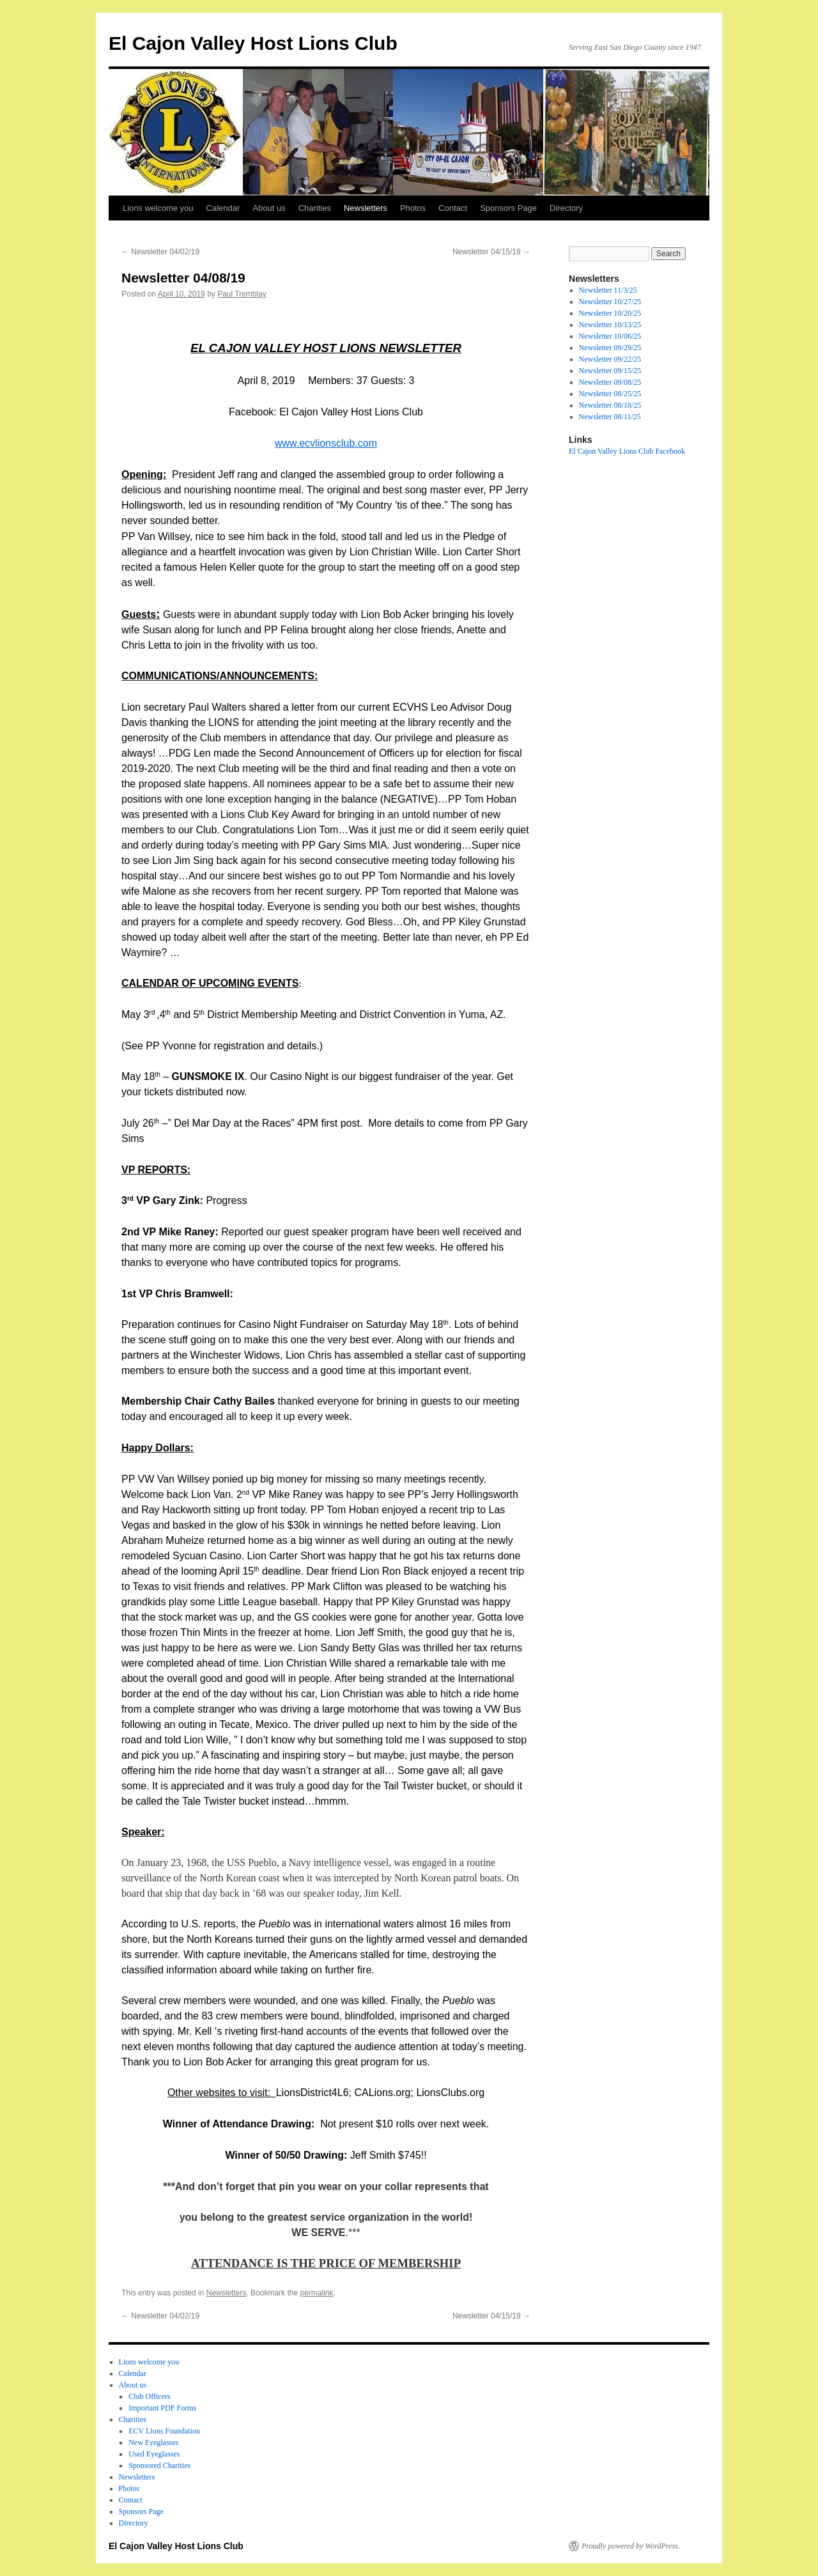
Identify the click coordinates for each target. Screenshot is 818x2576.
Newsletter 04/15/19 (491, 251)
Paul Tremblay (241, 293)
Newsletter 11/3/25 (608, 290)
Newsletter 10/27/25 (610, 301)
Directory (566, 208)
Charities (314, 208)
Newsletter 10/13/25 (610, 324)
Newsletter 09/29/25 (610, 347)
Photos (413, 208)
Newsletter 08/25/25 (610, 393)
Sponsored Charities (159, 2465)
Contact (452, 208)
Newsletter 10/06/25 (610, 336)
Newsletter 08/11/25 (610, 416)
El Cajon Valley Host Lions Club (253, 43)
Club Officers (149, 2396)
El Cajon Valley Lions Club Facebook (627, 451)
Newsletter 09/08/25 (610, 382)
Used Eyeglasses (154, 2453)
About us (268, 208)
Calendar (223, 208)
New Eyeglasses (153, 2442)
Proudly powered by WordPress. (631, 2545)
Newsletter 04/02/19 (160, 251)
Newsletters (365, 208)
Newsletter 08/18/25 (610, 405)
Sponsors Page (508, 208)
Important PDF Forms (162, 2407)
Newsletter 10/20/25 (610, 313)
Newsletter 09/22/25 (610, 359)
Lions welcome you (158, 208)
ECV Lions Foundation (164, 2430)
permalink (316, 2292)
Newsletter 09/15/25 (610, 370)
